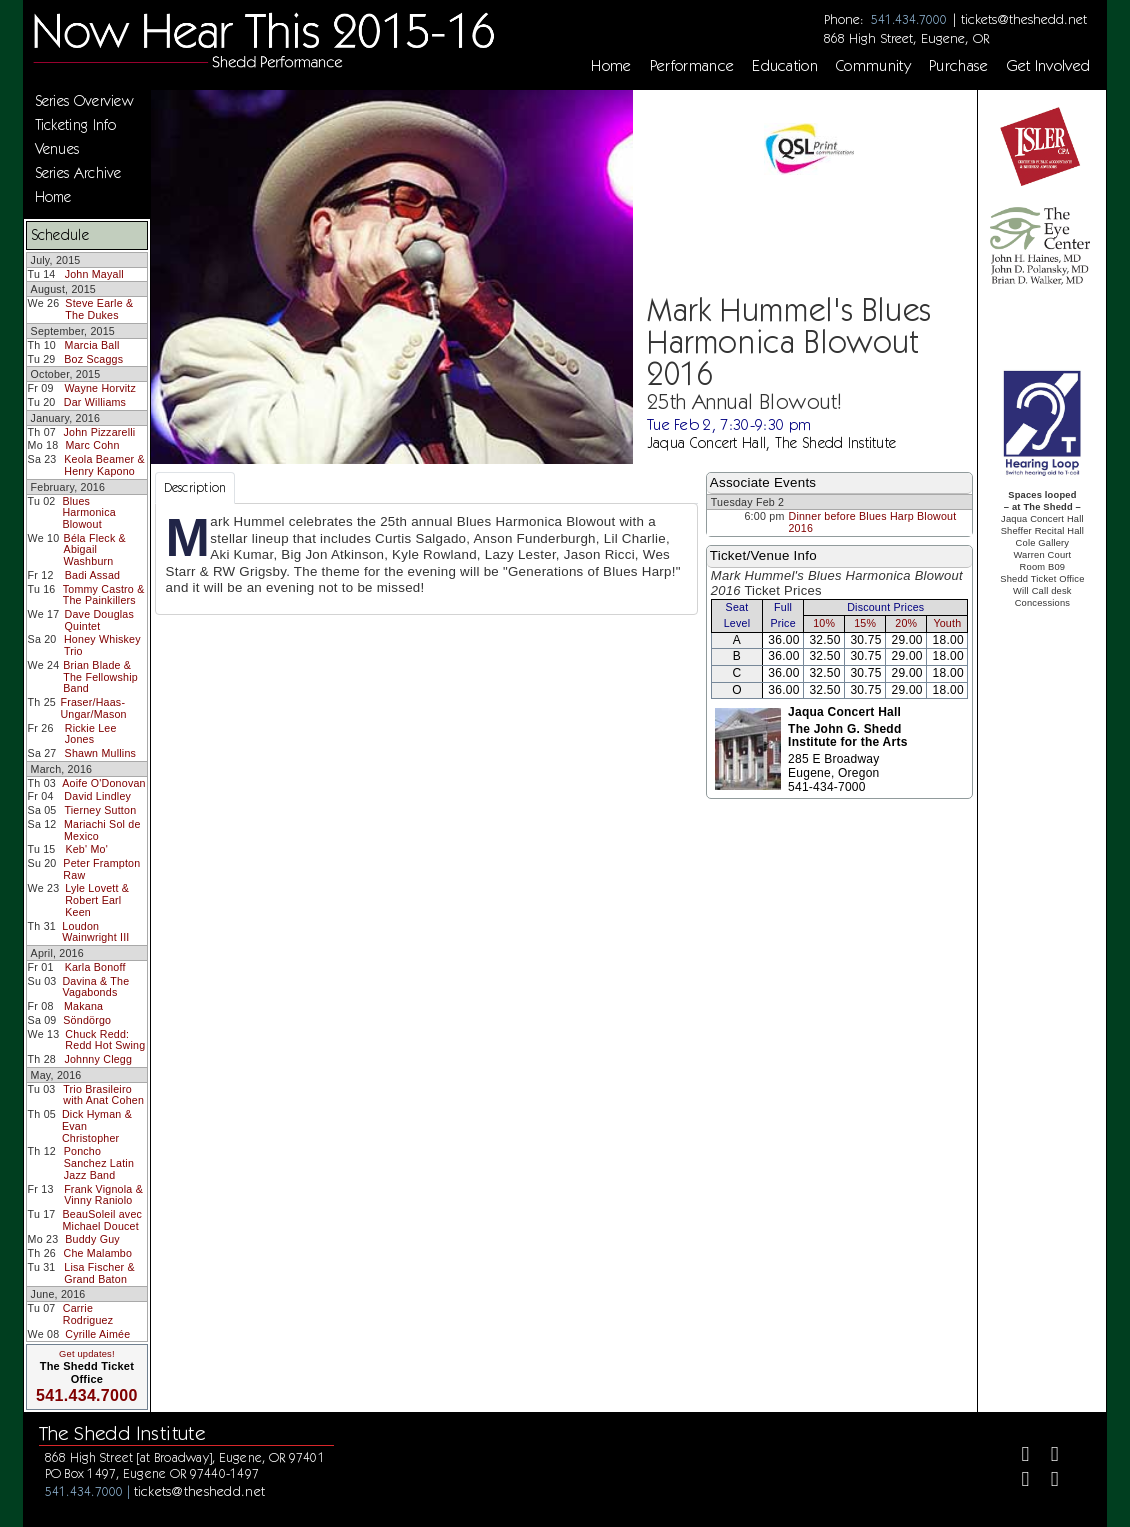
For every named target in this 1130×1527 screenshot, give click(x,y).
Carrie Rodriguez (88, 1314)
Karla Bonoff (95, 967)
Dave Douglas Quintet (100, 620)
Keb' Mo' (86, 849)
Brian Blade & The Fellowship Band (100, 676)
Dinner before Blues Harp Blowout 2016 (872, 522)
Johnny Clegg (98, 1059)
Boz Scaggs (93, 359)
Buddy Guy (92, 1239)
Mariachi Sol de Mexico (102, 830)
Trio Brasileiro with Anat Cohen (103, 1095)
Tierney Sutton (100, 810)
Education (785, 66)
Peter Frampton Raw (101, 869)
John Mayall (94, 274)
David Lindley (97, 796)
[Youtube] (1046, 1481)
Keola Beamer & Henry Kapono (104, 465)
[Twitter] (1046, 1456)
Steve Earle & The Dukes (99, 309)
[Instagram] (1017, 1481)
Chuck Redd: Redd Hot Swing (105, 1040)
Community (873, 66)
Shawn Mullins (100, 753)
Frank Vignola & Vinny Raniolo (103, 1195)
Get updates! (87, 1354)
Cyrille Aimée (97, 1334)
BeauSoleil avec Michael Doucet (102, 1220)
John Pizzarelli (100, 432)
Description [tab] (195, 487)
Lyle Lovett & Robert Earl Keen (97, 899)
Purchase (959, 66)
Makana (83, 1006)
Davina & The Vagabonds (95, 987)
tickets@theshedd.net (1024, 19)
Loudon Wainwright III (95, 932)
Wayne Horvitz (100, 388)
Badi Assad (92, 575)
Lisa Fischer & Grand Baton (99, 1273)
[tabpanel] (426, 559)
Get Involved (1049, 66)
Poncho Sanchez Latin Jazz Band (99, 1162)
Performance (692, 66)
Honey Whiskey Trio (102, 645)
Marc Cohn (93, 445)
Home (611, 66)
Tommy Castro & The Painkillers (104, 595)
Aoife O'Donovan (103, 783)
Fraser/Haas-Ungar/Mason (93, 708)
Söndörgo (87, 1020)
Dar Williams (95, 402)
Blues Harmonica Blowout (88, 512)
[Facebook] (1017, 1456)
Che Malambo (97, 1253)
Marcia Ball (92, 345)
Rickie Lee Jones (91, 734)
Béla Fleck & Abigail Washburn (95, 549)
